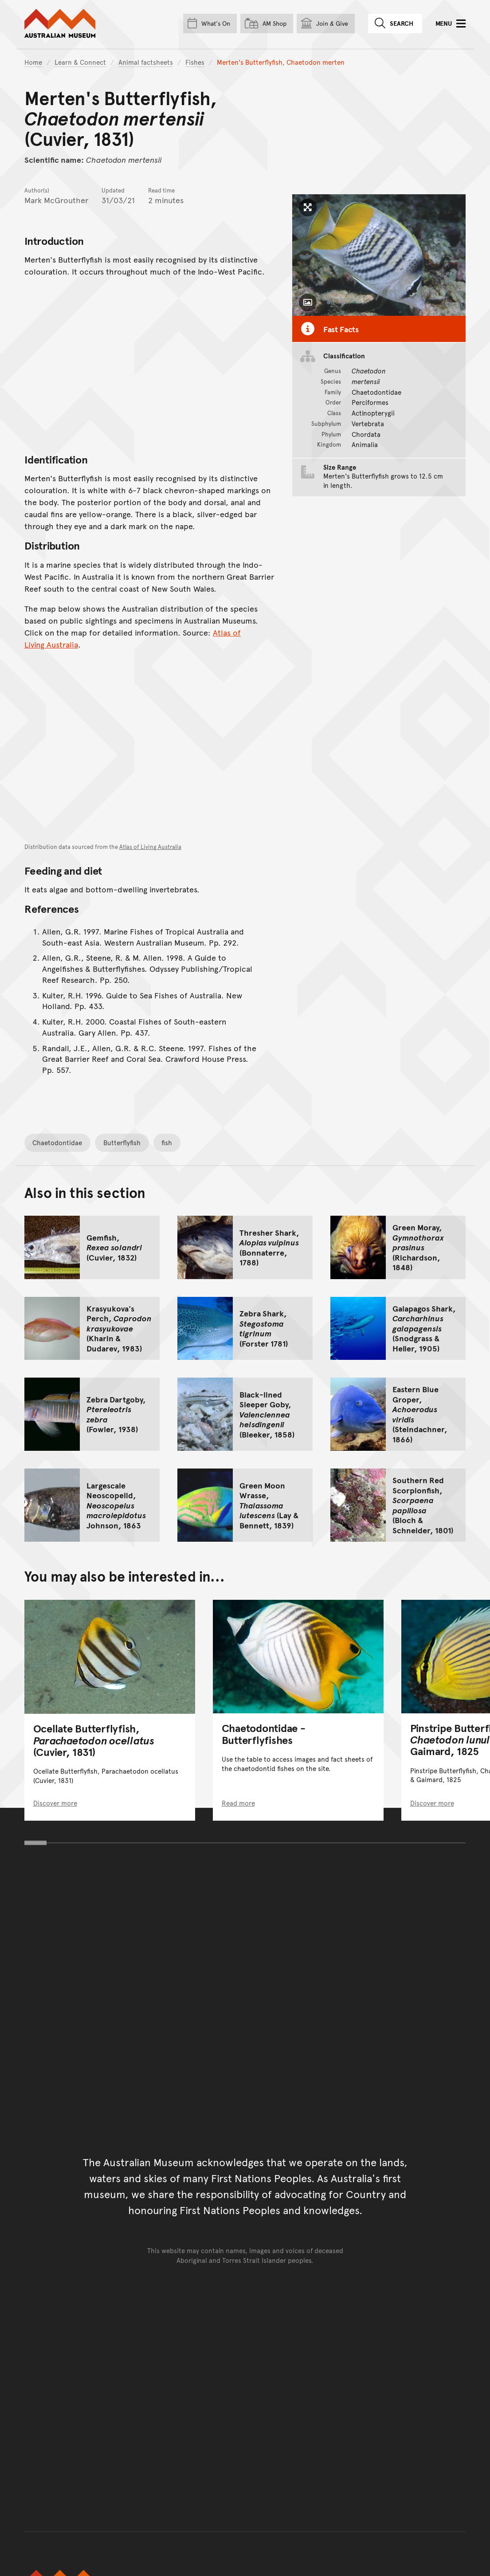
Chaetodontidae (57, 1142)
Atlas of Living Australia (150, 847)
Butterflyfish (122, 1142)
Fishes (194, 62)
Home (33, 62)
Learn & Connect (80, 62)
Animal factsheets (145, 62)
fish (166, 1142)
